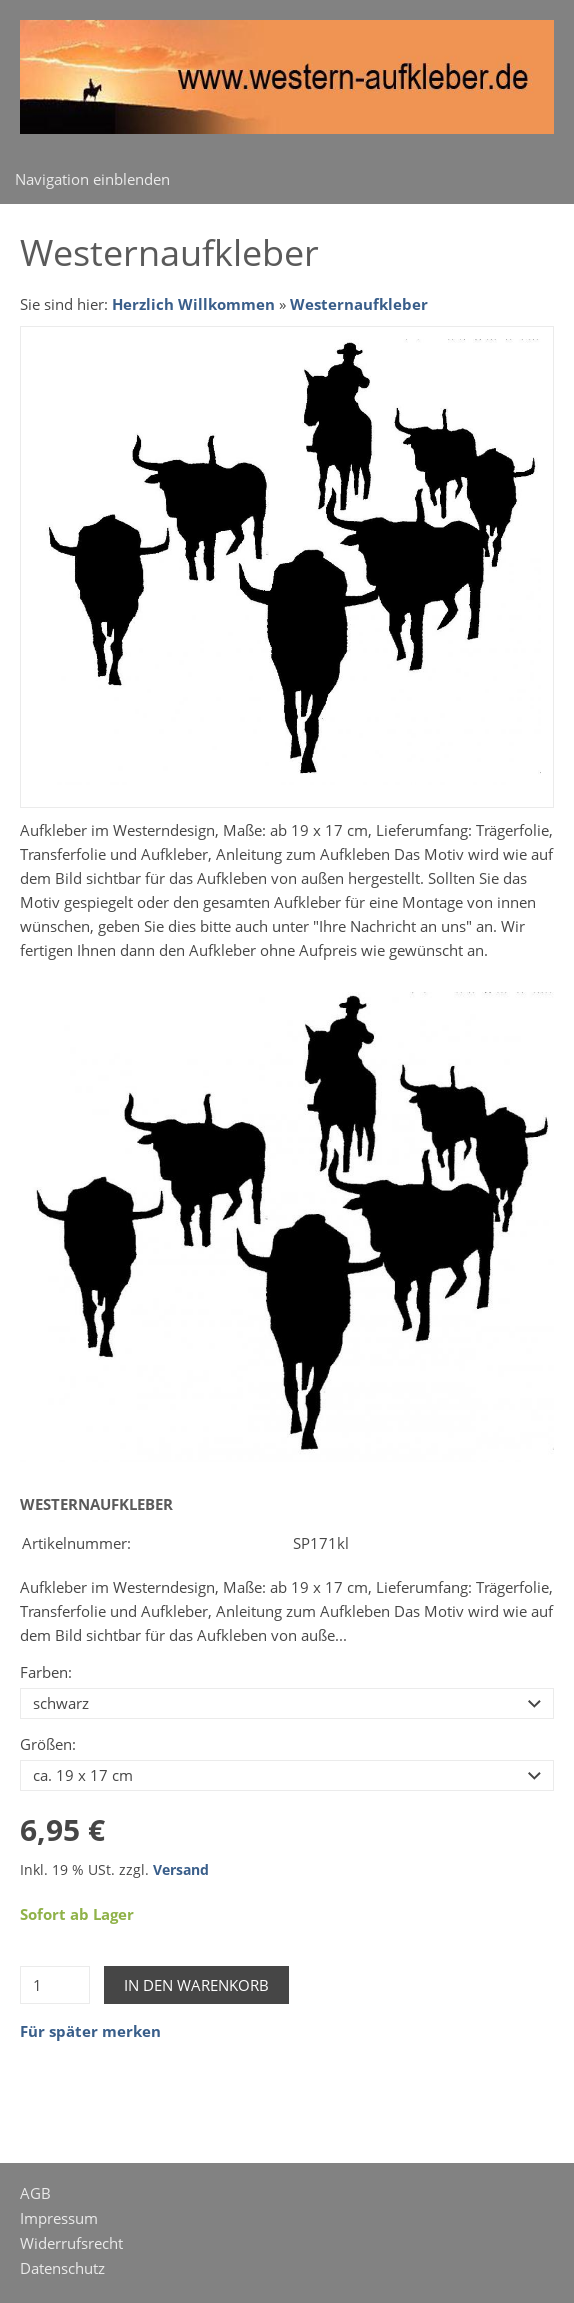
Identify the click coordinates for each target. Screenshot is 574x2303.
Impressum (59, 2218)
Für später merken (90, 2031)
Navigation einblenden (92, 179)
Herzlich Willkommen (193, 304)
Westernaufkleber (359, 304)
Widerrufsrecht (71, 2243)
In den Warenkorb (196, 1985)
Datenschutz (62, 2268)
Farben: (46, 1672)
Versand (181, 1870)
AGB (35, 2193)
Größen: (48, 1744)
